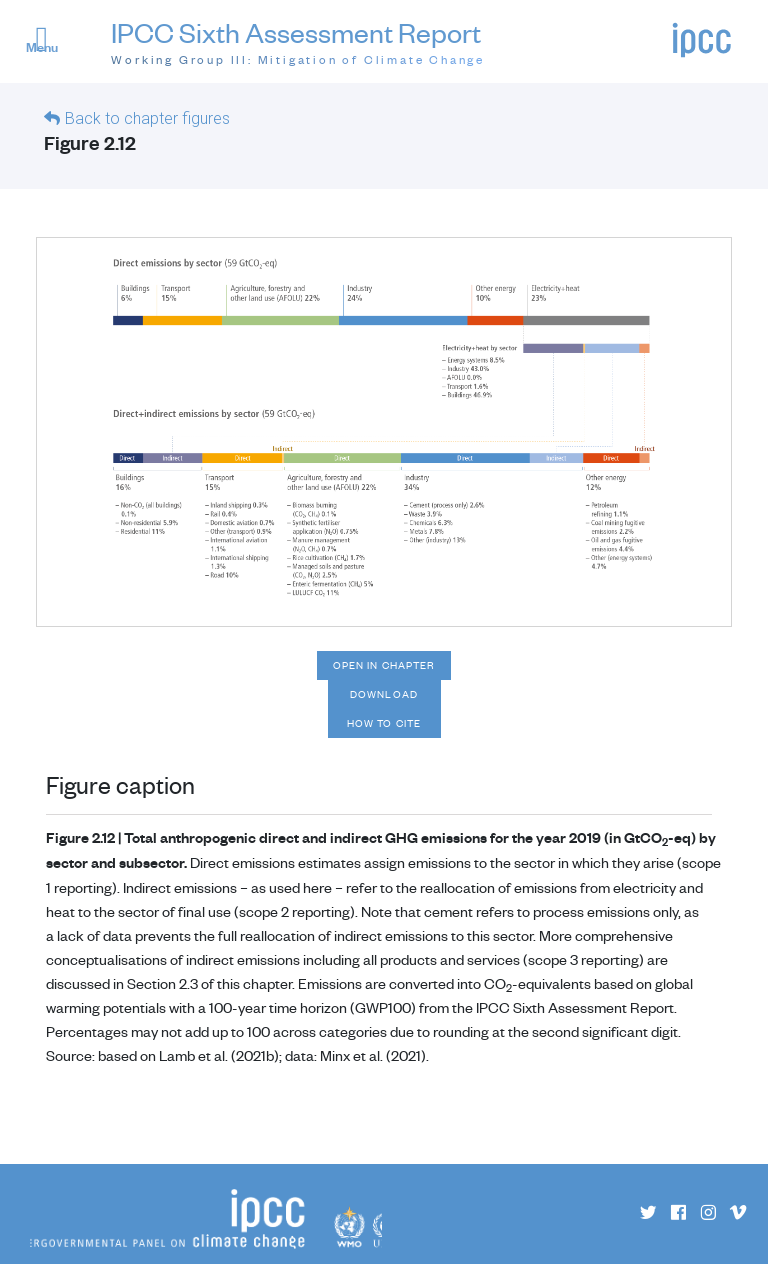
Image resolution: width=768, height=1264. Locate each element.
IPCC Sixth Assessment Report (298, 42)
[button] (50, 44)
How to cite (384, 723)
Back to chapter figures (147, 118)
